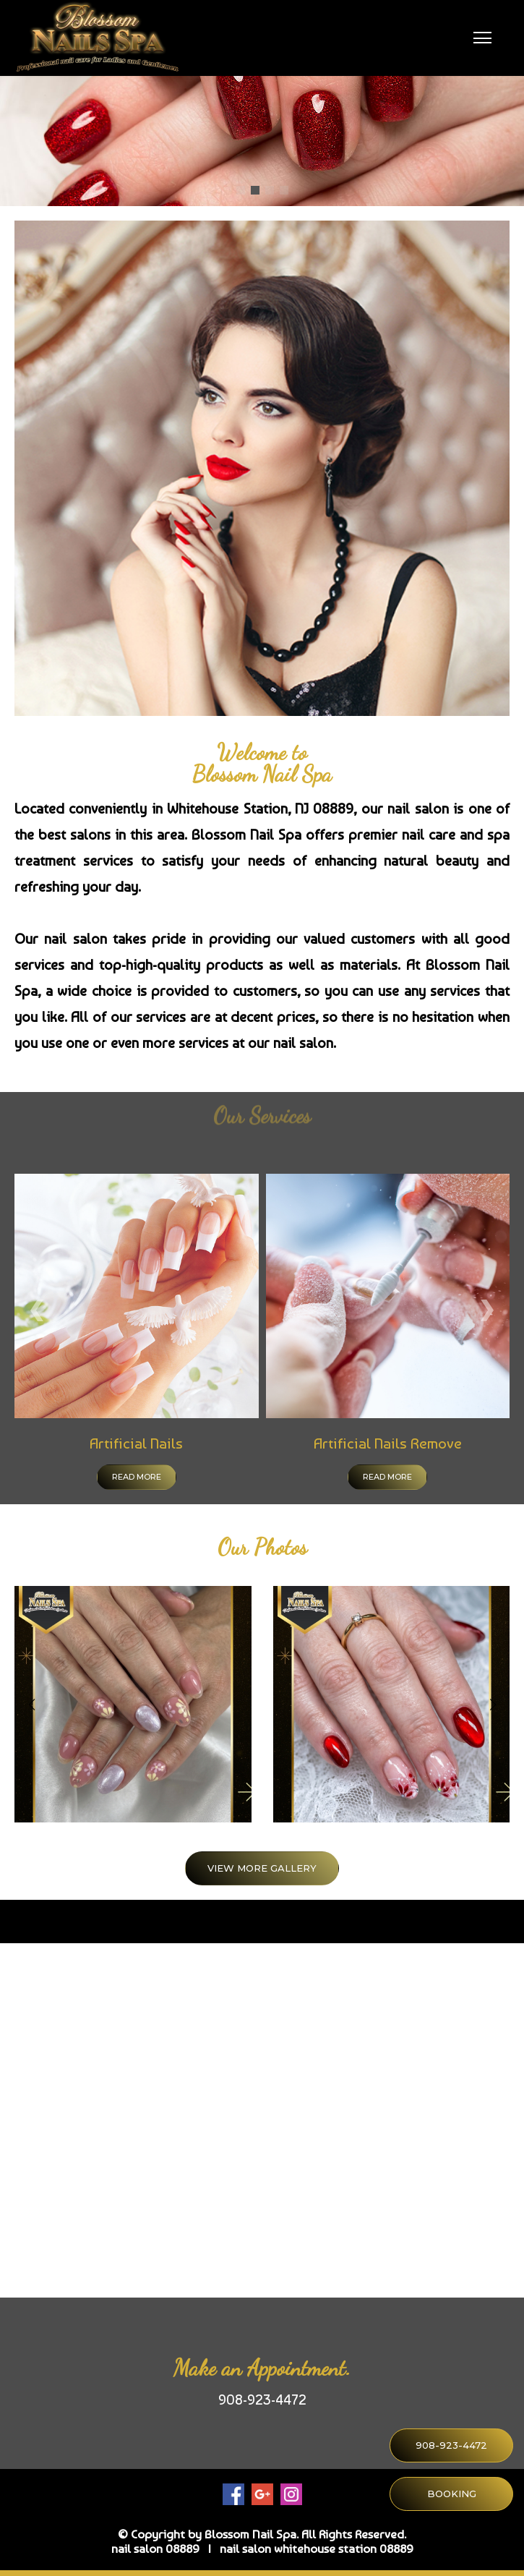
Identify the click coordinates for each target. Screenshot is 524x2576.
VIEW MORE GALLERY (262, 1868)
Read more (136, 1477)
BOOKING (451, 2493)
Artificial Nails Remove (388, 1443)
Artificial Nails (136, 1443)
